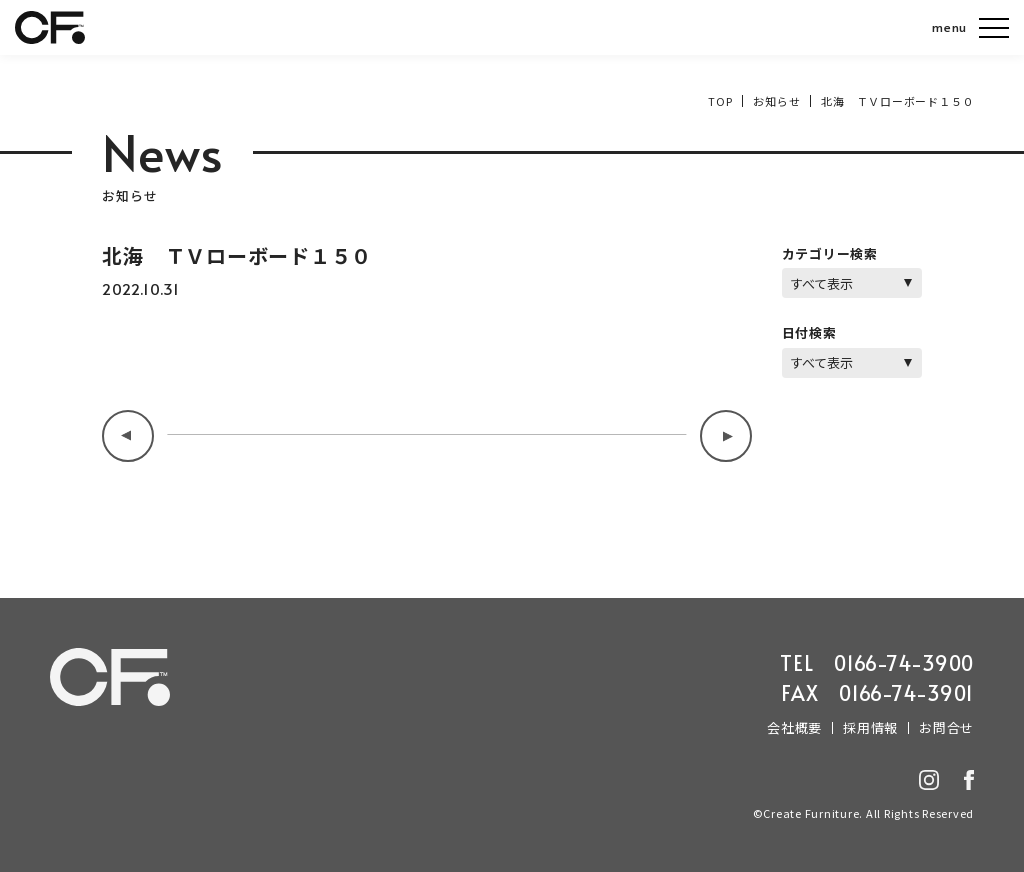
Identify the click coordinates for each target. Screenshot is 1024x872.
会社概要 (794, 727)
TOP (720, 101)
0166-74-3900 (904, 663)
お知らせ (776, 101)
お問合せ (946, 727)
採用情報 (870, 727)
